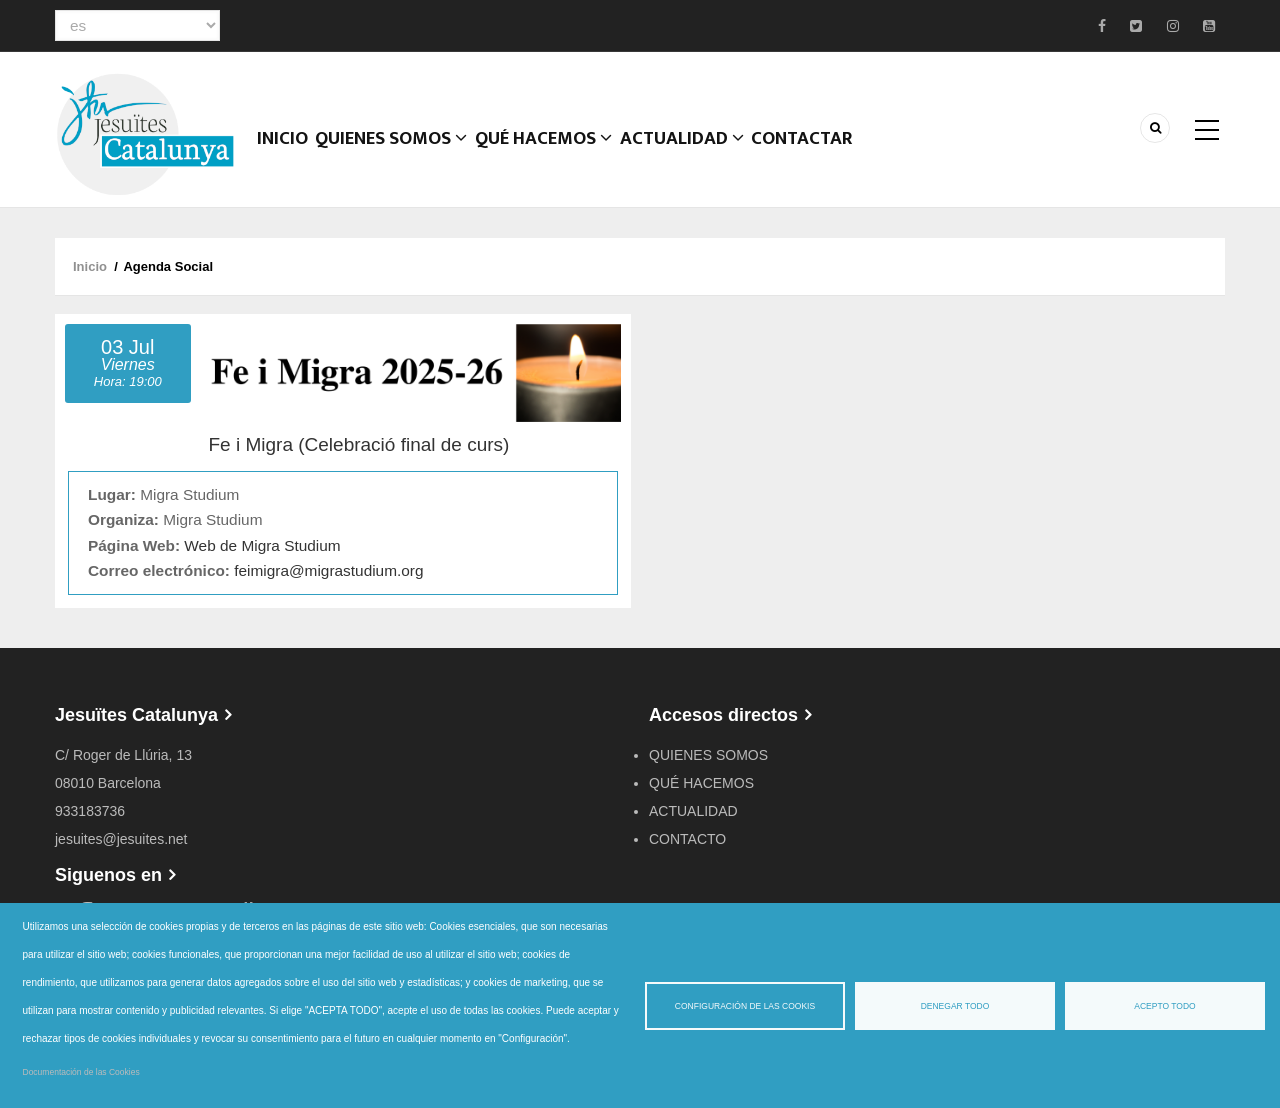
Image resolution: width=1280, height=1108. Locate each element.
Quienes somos (399, 155)
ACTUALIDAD (693, 155)
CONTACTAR (816, 155)
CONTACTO (687, 839)
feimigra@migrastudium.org (328, 570)
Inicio (285, 155)
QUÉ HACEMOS (553, 155)
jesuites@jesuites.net (121, 839)
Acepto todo (1164, 1006)
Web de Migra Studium (262, 545)
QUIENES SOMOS (708, 755)
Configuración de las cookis (745, 1006)
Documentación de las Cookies (81, 1072)
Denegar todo (955, 1006)
